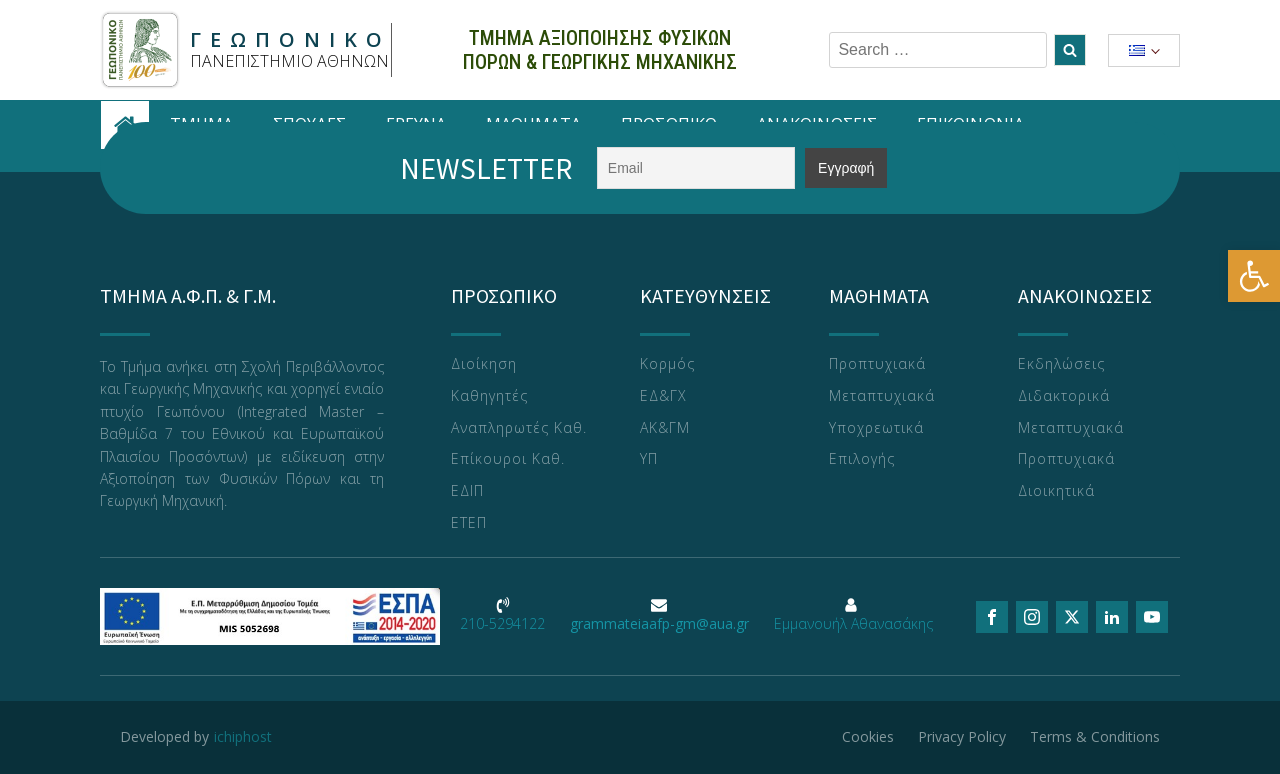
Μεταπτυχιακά (882, 396)
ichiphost (243, 736)
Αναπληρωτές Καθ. (519, 428)
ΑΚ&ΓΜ (665, 428)
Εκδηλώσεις (1061, 364)
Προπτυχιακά (877, 364)
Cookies (868, 736)
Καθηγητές (489, 396)
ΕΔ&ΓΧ (663, 396)
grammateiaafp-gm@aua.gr (659, 623)
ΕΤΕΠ (469, 523)
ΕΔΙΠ (467, 491)
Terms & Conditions (1095, 736)
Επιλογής (862, 459)
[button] (1254, 276)
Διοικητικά (1056, 491)
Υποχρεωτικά (876, 428)
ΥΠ (649, 459)
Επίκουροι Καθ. (508, 459)
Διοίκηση (484, 364)
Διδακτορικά (1064, 396)
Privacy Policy (962, 736)
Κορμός (667, 364)
